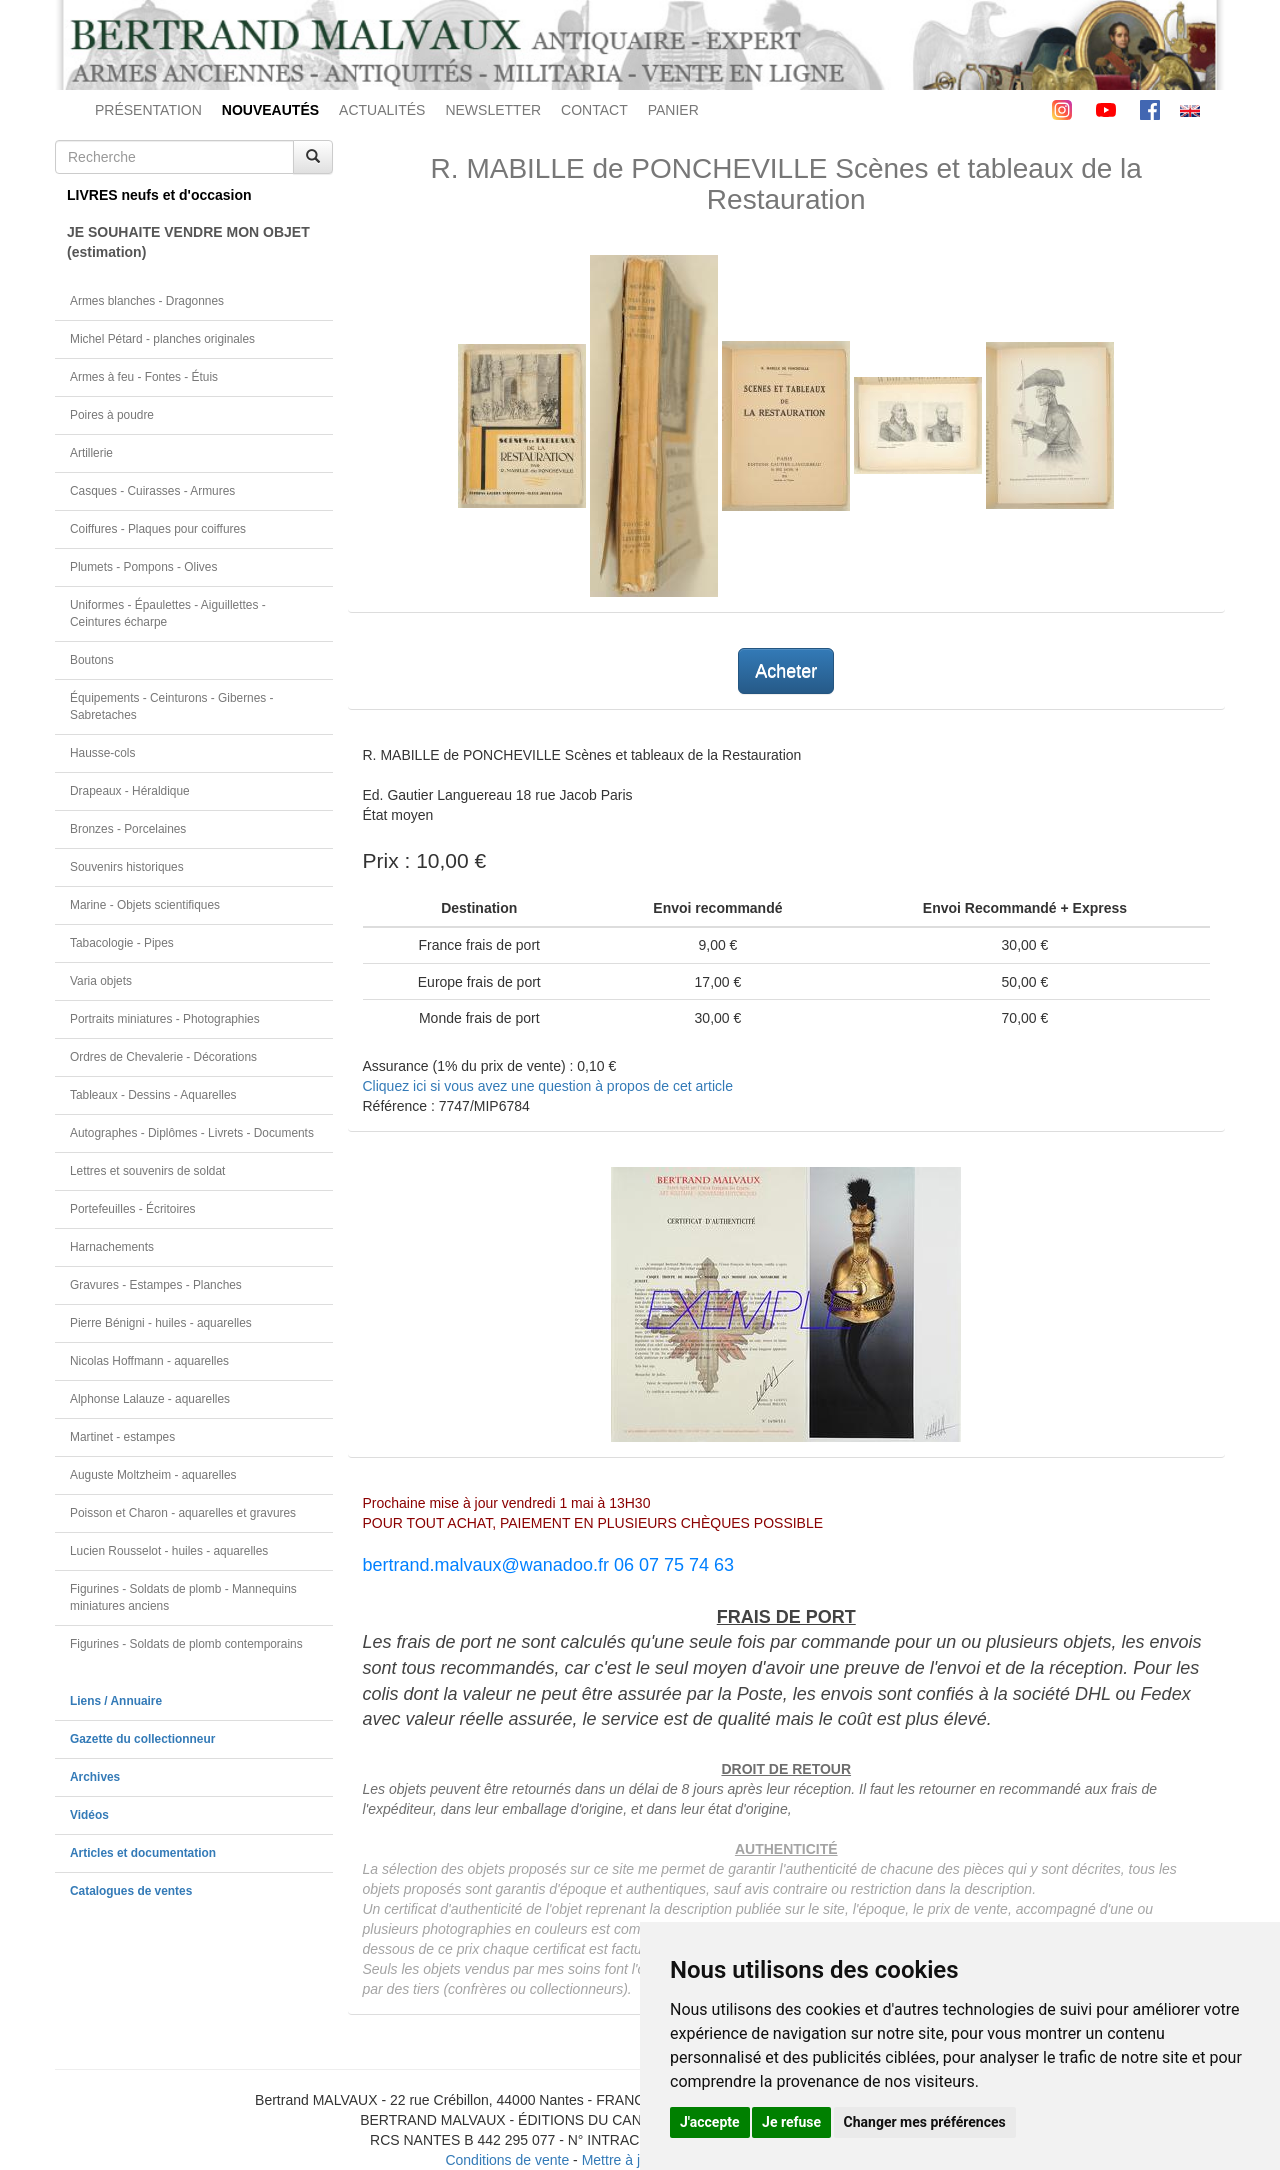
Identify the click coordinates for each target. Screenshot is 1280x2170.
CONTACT (594, 110)
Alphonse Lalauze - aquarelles (150, 1399)
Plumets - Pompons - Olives (143, 567)
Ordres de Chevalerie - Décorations (163, 1057)
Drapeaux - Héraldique (130, 791)
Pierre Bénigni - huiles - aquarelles (161, 1323)
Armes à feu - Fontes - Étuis (144, 377)
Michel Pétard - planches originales (162, 339)
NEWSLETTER (493, 110)
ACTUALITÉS (382, 110)
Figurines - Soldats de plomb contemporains (186, 1644)
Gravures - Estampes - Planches (156, 1285)
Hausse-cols (102, 753)
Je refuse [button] (791, 2122)
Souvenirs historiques (127, 867)
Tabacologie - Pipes (122, 943)
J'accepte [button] (710, 2122)
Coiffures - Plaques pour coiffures (158, 529)
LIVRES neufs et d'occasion (159, 195)
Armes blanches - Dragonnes (147, 301)
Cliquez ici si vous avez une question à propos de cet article (548, 1086)
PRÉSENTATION (148, 110)
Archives (95, 1777)
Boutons (92, 660)
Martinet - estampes (122, 1437)
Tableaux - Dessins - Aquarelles (153, 1095)
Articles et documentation (143, 1853)
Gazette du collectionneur (142, 1739)
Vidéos (89, 1815)
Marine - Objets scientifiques (145, 905)
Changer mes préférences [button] (925, 2122)
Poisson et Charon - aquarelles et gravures (183, 1513)
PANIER (673, 110)
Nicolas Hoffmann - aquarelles (149, 1361)
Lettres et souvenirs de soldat (147, 1171)
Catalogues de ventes (131, 1891)
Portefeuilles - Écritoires (133, 1209)
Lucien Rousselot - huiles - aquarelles (169, 1551)
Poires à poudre (112, 415)
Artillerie (91, 453)
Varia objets (101, 981)
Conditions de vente (507, 2160)
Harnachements (112, 1247)
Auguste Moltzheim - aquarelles (153, 1475)
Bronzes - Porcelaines (128, 829)
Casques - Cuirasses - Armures (152, 491)
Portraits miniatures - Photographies (165, 1019)
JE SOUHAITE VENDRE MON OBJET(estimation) (188, 242)
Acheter (786, 671)
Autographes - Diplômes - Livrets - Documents (192, 1133)
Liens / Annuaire (116, 1701)
